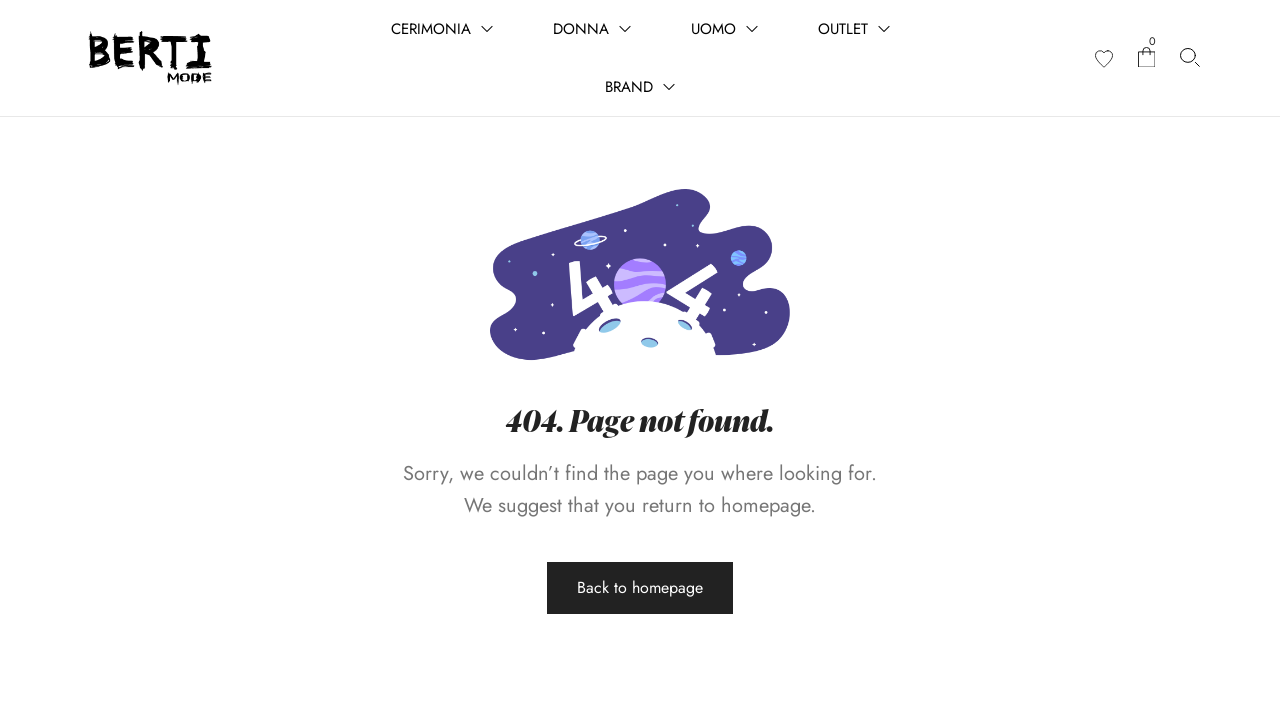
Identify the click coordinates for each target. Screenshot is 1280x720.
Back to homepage (640, 587)
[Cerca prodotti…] (1190, 57)
